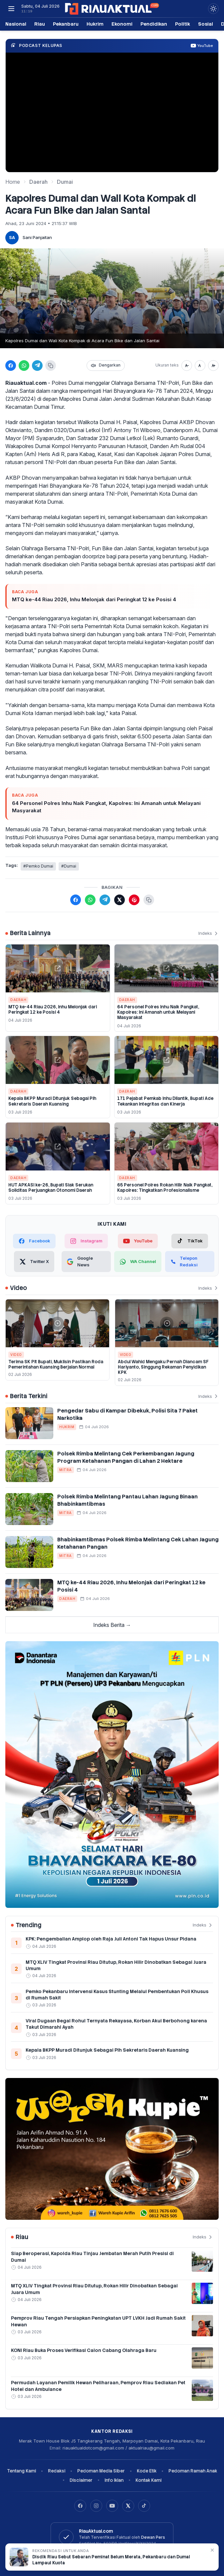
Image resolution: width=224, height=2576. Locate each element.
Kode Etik (146, 2471)
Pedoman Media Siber (101, 2471)
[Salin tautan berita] (148, 900)
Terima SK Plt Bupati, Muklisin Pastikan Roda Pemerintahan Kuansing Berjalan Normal (55, 1364)
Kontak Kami (148, 2480)
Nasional (15, 24)
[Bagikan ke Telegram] (37, 365)
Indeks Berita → (112, 1625)
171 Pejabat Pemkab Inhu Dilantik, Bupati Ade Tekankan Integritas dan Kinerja (165, 1101)
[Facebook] (80, 2506)
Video (16, 1355)
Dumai (65, 181)
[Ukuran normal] (200, 365)
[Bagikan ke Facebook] (10, 365)
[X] (128, 2506)
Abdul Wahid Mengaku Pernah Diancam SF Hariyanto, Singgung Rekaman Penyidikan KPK (163, 1367)
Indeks (208, 933)
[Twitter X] (34, 1261)
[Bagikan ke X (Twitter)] (119, 900)
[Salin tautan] (50, 365)
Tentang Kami (21, 2471)
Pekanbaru (66, 24)
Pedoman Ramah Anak (192, 2471)
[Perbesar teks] (213, 365)
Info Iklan (114, 2480)
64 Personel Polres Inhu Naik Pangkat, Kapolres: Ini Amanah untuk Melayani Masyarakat (106, 807)
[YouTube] (112, 2506)
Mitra (65, 1470)
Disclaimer (81, 2480)
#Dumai (68, 866)
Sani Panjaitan (37, 237)
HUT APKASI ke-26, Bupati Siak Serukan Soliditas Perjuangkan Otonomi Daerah (50, 1187)
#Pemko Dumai (38, 866)
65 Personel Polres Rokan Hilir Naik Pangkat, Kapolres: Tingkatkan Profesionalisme (164, 1187)
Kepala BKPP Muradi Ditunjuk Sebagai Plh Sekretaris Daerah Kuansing (52, 1101)
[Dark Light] (213, 8)
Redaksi (56, 2471)
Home (12, 181)
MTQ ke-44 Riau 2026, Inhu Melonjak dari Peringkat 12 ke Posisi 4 (94, 599)
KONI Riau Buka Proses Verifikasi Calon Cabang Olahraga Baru (83, 2350)
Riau (39, 24)
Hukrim (95, 24)
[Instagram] (96, 2506)
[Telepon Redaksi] (189, 1261)
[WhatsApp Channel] (137, 1261)
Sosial (205, 24)
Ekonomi (122, 24)
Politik (182, 24)
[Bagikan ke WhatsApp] (24, 365)
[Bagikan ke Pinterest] (134, 900)
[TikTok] (189, 1241)
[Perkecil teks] (186, 365)
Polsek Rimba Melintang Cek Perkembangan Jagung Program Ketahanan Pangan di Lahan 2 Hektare (125, 1457)
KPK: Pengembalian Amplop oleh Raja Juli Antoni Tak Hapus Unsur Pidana (111, 1939)
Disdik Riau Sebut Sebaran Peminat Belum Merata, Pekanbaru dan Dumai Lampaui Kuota (111, 2560)
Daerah (38, 181)
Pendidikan (153, 24)
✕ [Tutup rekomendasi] (212, 2550)
